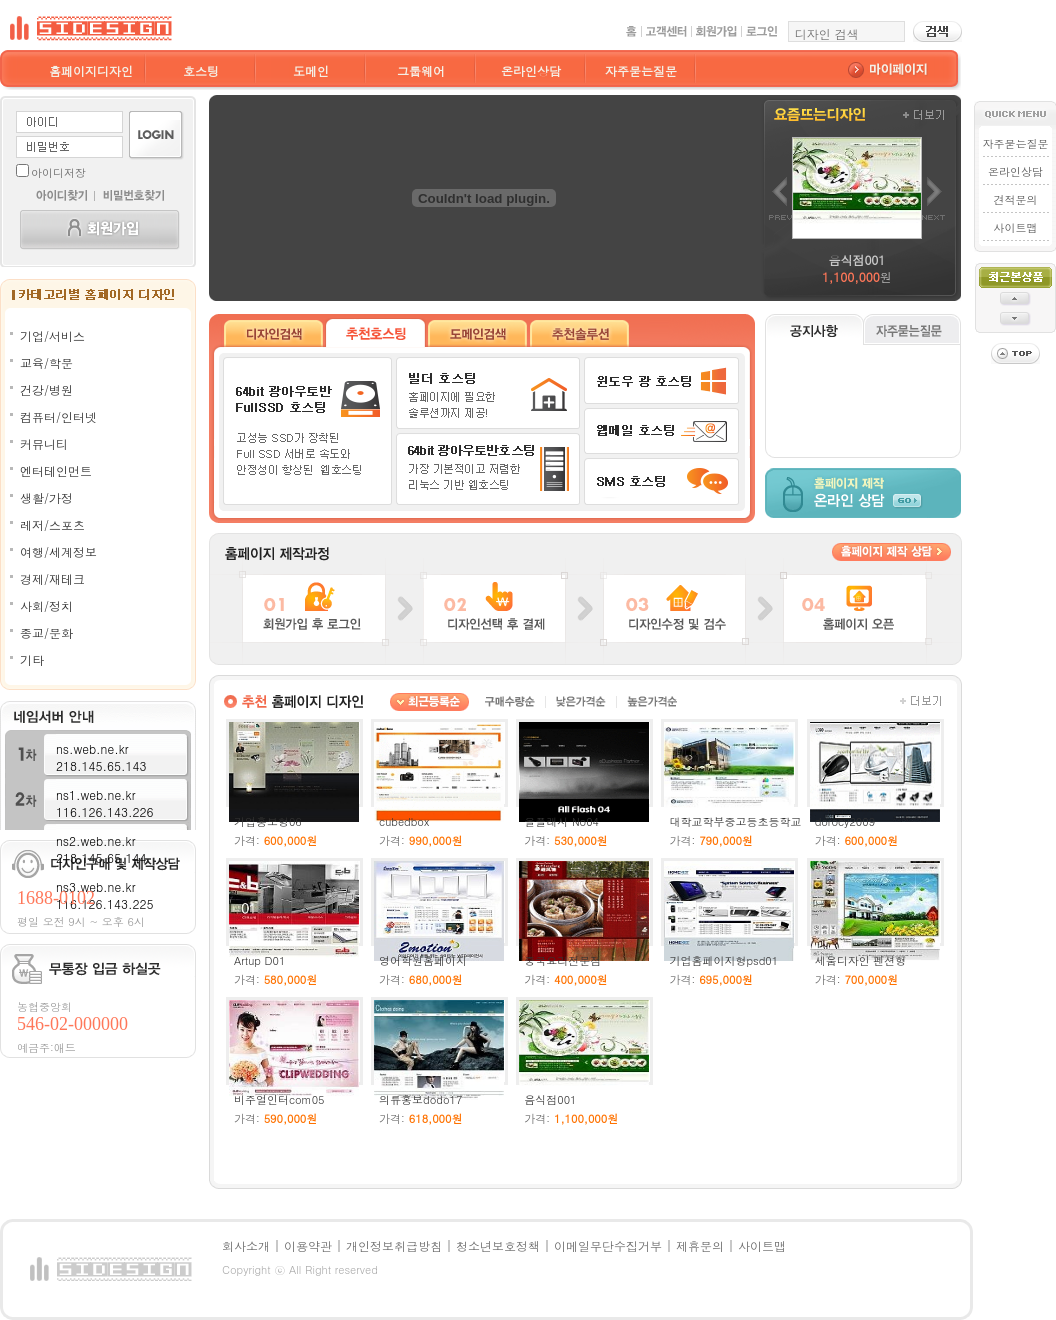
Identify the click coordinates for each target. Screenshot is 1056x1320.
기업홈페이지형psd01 (723, 960)
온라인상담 (531, 70)
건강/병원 (46, 389)
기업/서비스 (52, 335)
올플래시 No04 (561, 821)
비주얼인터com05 (279, 1099)
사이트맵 (1015, 227)
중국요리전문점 (562, 960)
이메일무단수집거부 (608, 1245)
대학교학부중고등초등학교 (735, 821)
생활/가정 (46, 497)
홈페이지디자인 (91, 70)
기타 (32, 659)
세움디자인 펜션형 (861, 960)
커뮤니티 (44, 443)
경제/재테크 (52, 578)
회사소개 (246, 1245)
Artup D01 (260, 960)
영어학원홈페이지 (423, 960)
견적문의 (1015, 199)
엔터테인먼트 (56, 470)
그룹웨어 (421, 70)
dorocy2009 (845, 821)
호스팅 (201, 70)
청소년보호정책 (498, 1245)
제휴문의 (700, 1245)
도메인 (311, 70)
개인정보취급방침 (394, 1245)
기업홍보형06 (268, 821)
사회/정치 (46, 605)
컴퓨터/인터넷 (58, 416)
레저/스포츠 (52, 524)
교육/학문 (46, 362)
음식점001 (550, 1099)
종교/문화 (46, 632)
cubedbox (404, 821)
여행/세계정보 (58, 551)
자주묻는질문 (641, 70)
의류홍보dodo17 (420, 1099)
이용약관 (308, 1245)
